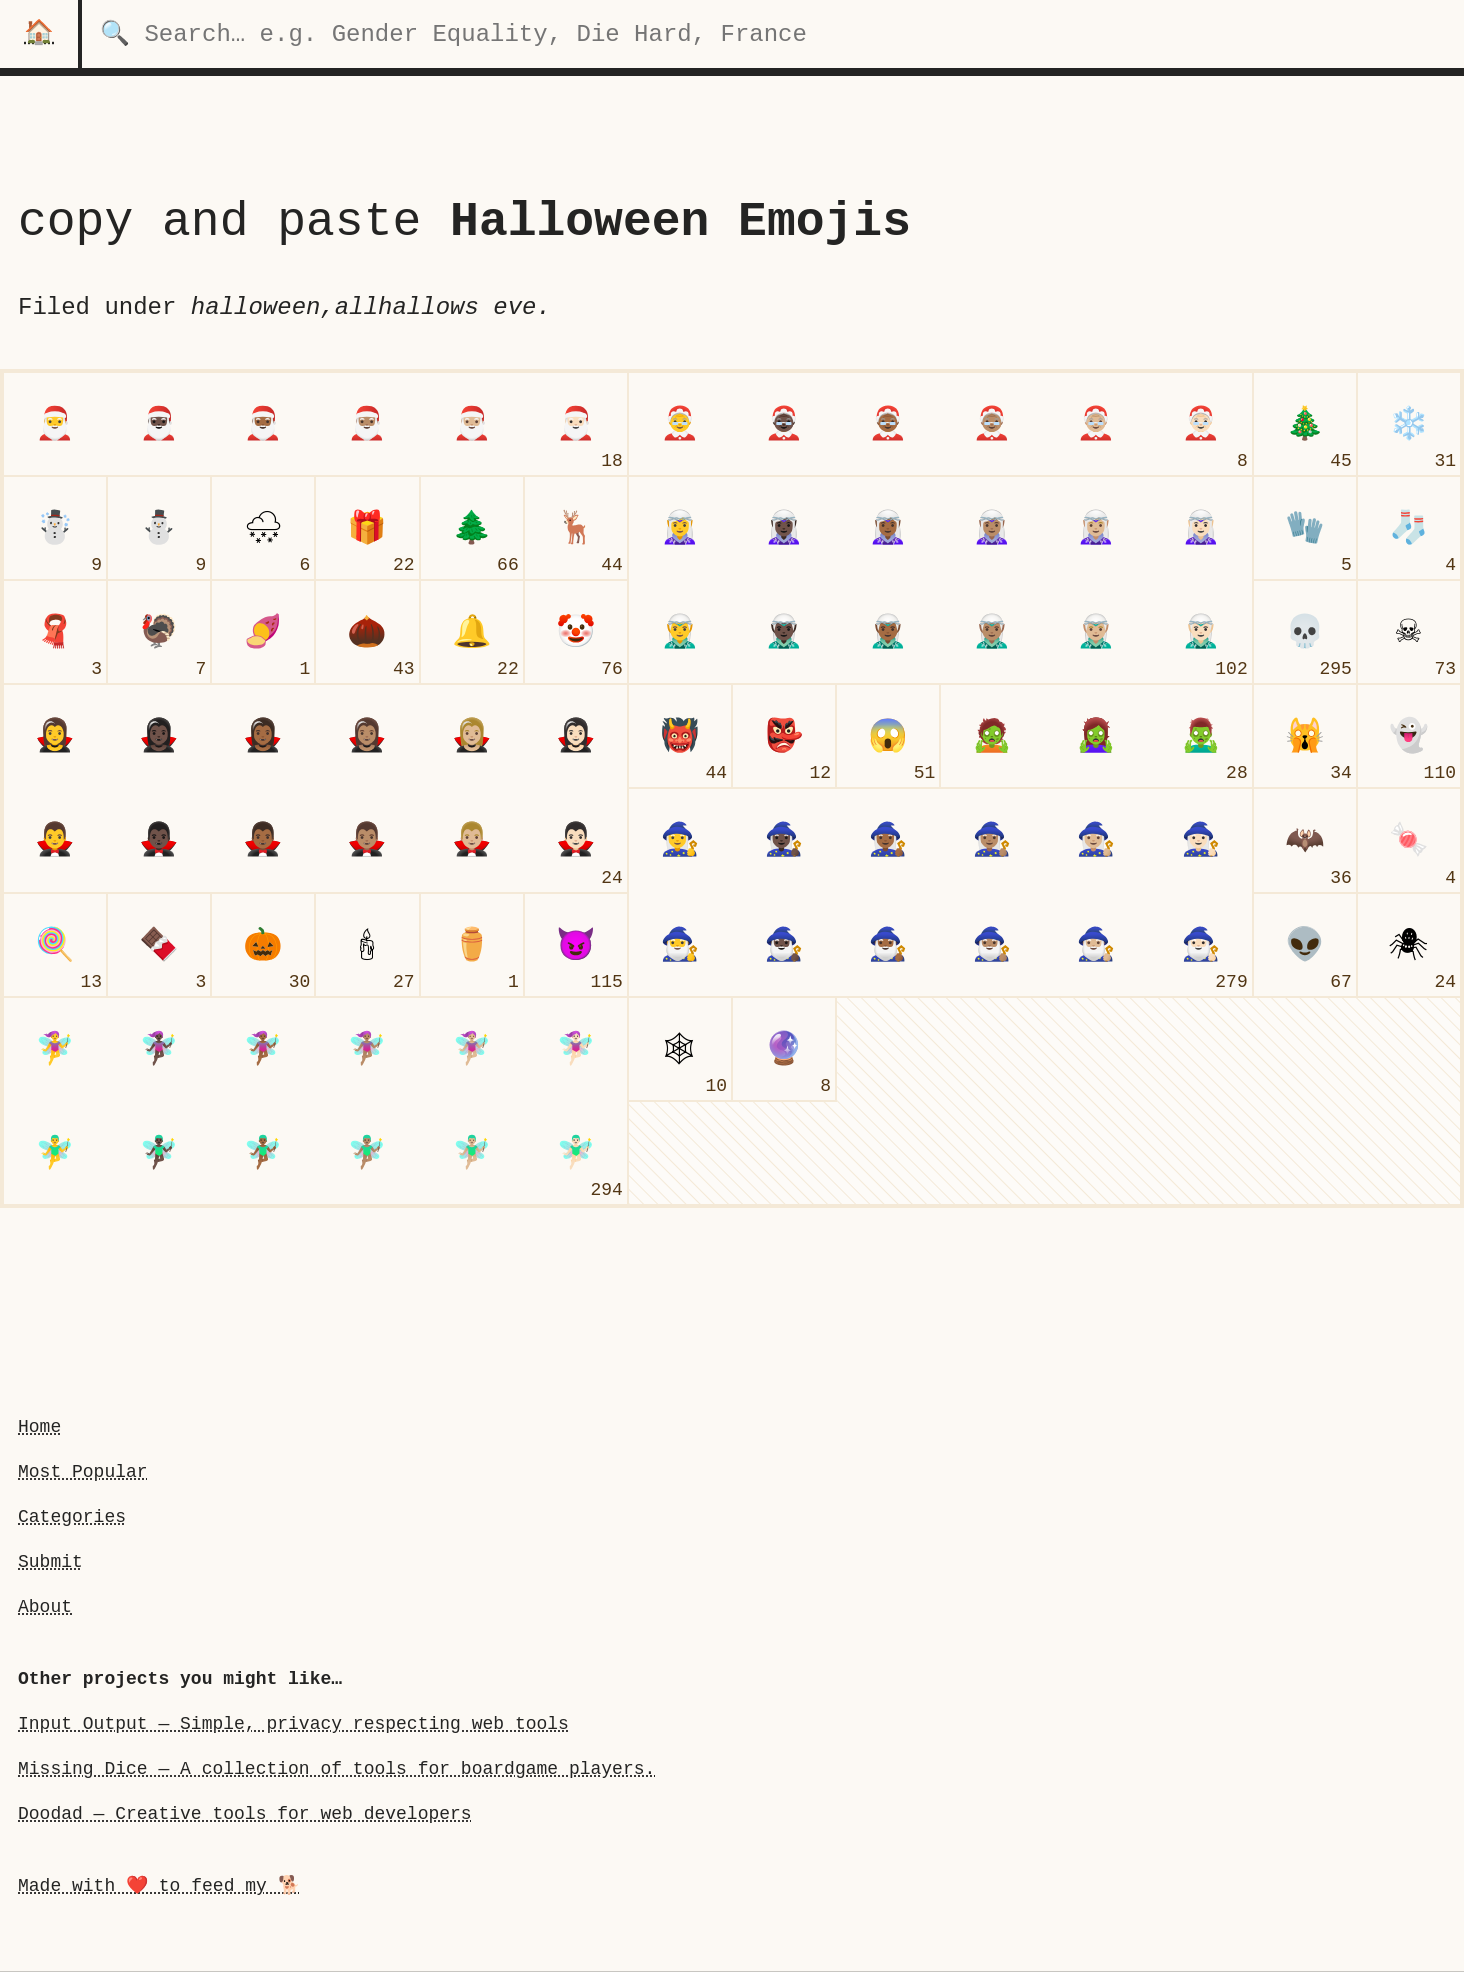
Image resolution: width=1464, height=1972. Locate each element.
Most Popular (83, 1472)
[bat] (1305, 840)
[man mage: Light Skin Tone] (1201, 945)
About (45, 1607)
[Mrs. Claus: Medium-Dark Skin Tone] (888, 424)
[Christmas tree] (1305, 424)
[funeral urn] (472, 945)
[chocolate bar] (159, 945)
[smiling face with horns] (576, 945)
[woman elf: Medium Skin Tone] (992, 528)
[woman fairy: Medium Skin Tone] (367, 1049)
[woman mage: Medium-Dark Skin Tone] (888, 840)
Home (39, 1427)
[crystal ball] (784, 1049)
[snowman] (55, 528)
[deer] (576, 528)
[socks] (1409, 528)
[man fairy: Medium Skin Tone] (367, 1153)
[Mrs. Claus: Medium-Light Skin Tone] (1096, 424)
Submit (50, 1562)
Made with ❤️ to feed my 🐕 (159, 1886)
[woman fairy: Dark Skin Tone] (159, 1049)
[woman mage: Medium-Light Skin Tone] (1096, 840)
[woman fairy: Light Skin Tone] (576, 1049)
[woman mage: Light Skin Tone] (1201, 840)
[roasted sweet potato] (263, 632)
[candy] (1409, 840)
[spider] (1409, 945)
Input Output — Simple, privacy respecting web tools (293, 1724)
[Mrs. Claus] (680, 424)
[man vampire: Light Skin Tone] (576, 840)
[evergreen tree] (472, 528)
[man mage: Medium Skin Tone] (992, 945)
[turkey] (159, 632)
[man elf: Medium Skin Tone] (992, 632)
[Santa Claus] (55, 424)
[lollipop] (55, 945)
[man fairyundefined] (55, 1153)
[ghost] (1409, 736)
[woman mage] (680, 840)
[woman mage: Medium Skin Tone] (992, 840)
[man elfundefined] (680, 632)
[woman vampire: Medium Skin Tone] (367, 736)
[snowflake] (1409, 424)
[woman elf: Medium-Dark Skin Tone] (888, 528)
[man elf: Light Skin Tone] (1201, 632)
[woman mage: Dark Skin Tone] (784, 840)
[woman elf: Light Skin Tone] (1201, 528)
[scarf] (55, 632)
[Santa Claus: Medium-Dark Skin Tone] (263, 424)
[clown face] (576, 632)
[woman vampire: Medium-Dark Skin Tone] (263, 736)
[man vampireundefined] (55, 840)
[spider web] (680, 1049)
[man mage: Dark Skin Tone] (784, 945)
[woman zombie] (1096, 736)
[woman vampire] (55, 736)
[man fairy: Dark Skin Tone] (159, 1153)
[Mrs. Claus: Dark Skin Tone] (784, 424)
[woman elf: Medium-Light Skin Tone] (1096, 528)
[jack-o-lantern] (263, 945)
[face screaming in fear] (888, 736)
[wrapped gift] (367, 528)
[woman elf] (680, 528)
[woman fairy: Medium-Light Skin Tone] (472, 1049)
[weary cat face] (1305, 736)
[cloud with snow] (263, 528)
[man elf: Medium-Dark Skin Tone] (888, 632)
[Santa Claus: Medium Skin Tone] (367, 424)
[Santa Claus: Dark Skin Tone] (159, 424)
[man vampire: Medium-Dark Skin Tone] (263, 840)
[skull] (1305, 632)
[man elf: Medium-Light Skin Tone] (1096, 632)
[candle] (367, 945)
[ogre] (680, 736)
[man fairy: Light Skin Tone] (576, 1153)
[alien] (1305, 945)
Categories (72, 1517)
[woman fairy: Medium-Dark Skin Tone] (263, 1049)
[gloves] (1305, 528)
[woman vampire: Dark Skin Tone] (159, 736)
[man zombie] (1201, 736)
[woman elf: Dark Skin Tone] (784, 528)
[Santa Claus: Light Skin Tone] (576, 424)
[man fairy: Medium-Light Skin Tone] (472, 1153)
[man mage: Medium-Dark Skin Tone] (888, 945)
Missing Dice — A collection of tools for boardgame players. (336, 1769)
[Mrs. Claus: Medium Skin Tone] (992, 424)
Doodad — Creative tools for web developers (245, 1814)
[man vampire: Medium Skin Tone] (367, 840)
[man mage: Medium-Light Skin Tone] (1096, 945)
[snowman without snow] (159, 528)
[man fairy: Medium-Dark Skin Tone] (263, 1153)
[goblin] (784, 736)
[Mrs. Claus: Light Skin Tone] (1201, 424)
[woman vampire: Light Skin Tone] (576, 736)
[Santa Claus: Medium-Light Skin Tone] (472, 424)
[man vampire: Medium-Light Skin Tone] (472, 840)
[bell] (472, 632)
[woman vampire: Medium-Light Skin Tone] (472, 736)
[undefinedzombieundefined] (992, 736)
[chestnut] (367, 632)
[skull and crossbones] (1409, 632)
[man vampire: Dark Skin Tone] (159, 840)
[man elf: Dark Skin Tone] (784, 632)
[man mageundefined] (680, 945)
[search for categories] (773, 34)
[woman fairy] (55, 1049)
